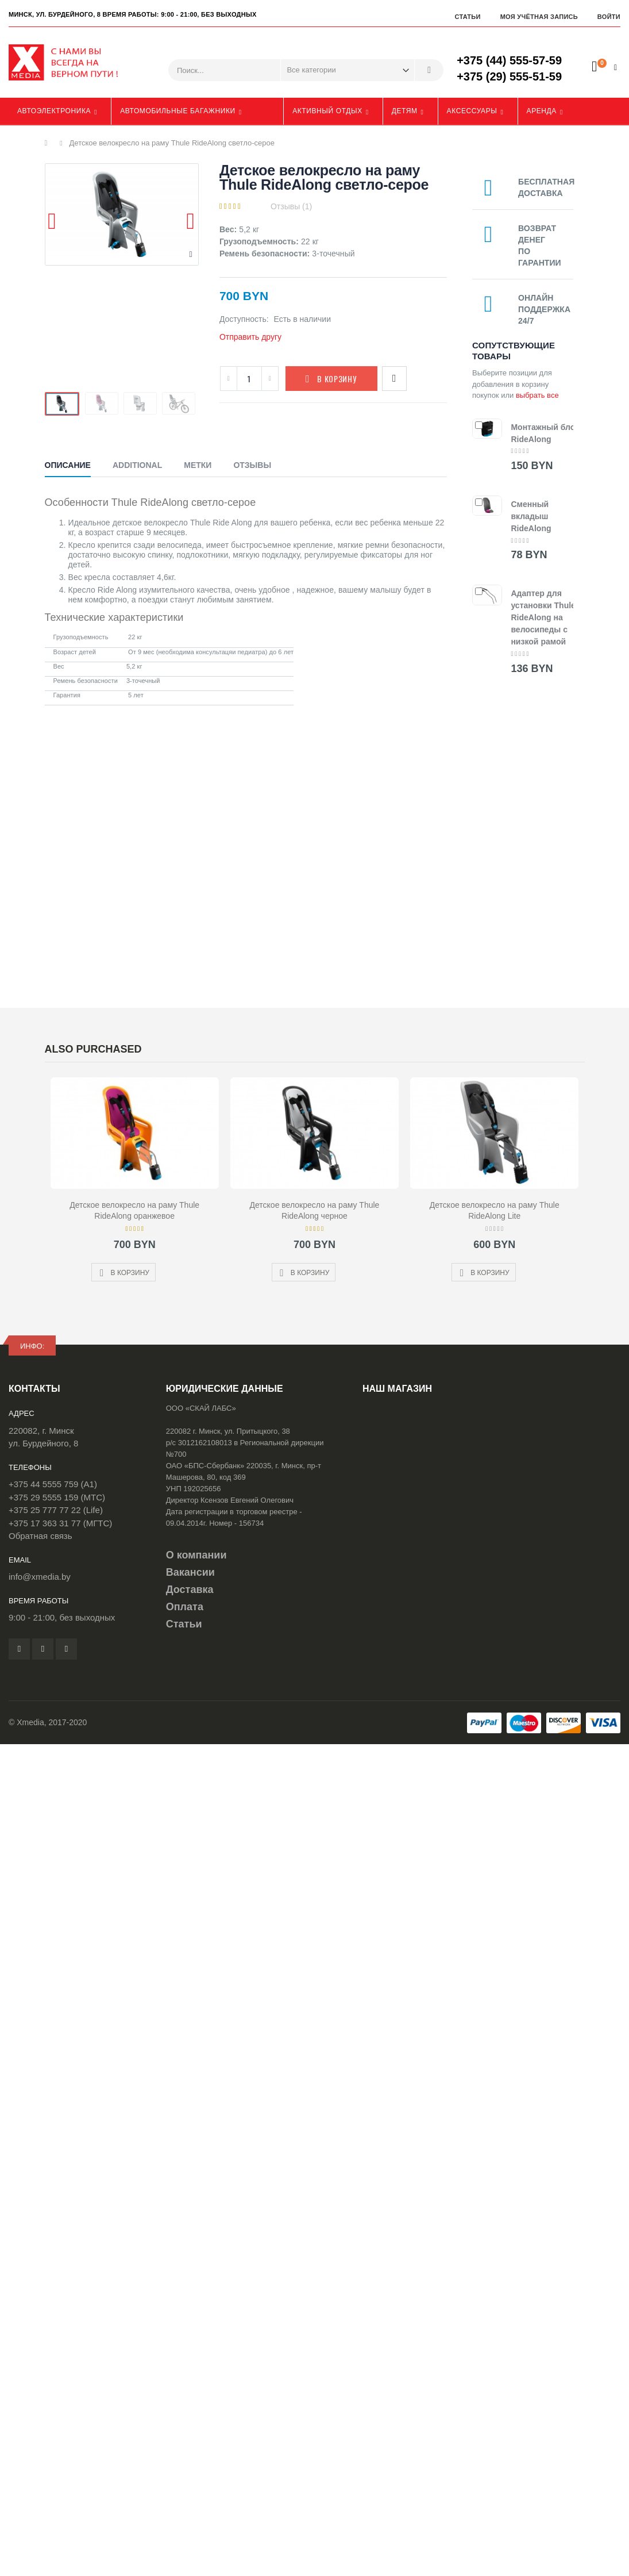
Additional (137, 465)
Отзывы (252, 465)
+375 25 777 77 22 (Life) (56, 1510)
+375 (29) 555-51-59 (509, 76)
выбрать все (537, 395)
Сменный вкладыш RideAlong (531, 516)
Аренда (542, 111)
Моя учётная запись (539, 16)
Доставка (190, 1589)
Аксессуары (472, 111)
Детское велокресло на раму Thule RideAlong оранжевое (134, 1210)
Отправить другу (250, 336)
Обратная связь (40, 1536)
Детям (405, 111)
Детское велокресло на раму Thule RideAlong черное (315, 1210)
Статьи (467, 16)
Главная (49, 143)
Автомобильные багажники (178, 111)
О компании (196, 1555)
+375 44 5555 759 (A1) (53, 1484)
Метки (197, 465)
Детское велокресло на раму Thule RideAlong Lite (494, 1210)
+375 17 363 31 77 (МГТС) (60, 1523)
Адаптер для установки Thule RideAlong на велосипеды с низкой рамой (543, 617)
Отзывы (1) (291, 206)
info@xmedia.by (40, 1576)
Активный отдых (327, 111)
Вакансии (190, 1572)
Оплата (184, 1607)
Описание (68, 465)
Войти (608, 16)
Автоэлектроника (54, 111)
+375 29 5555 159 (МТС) (57, 1497)
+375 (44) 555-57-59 (509, 60)
